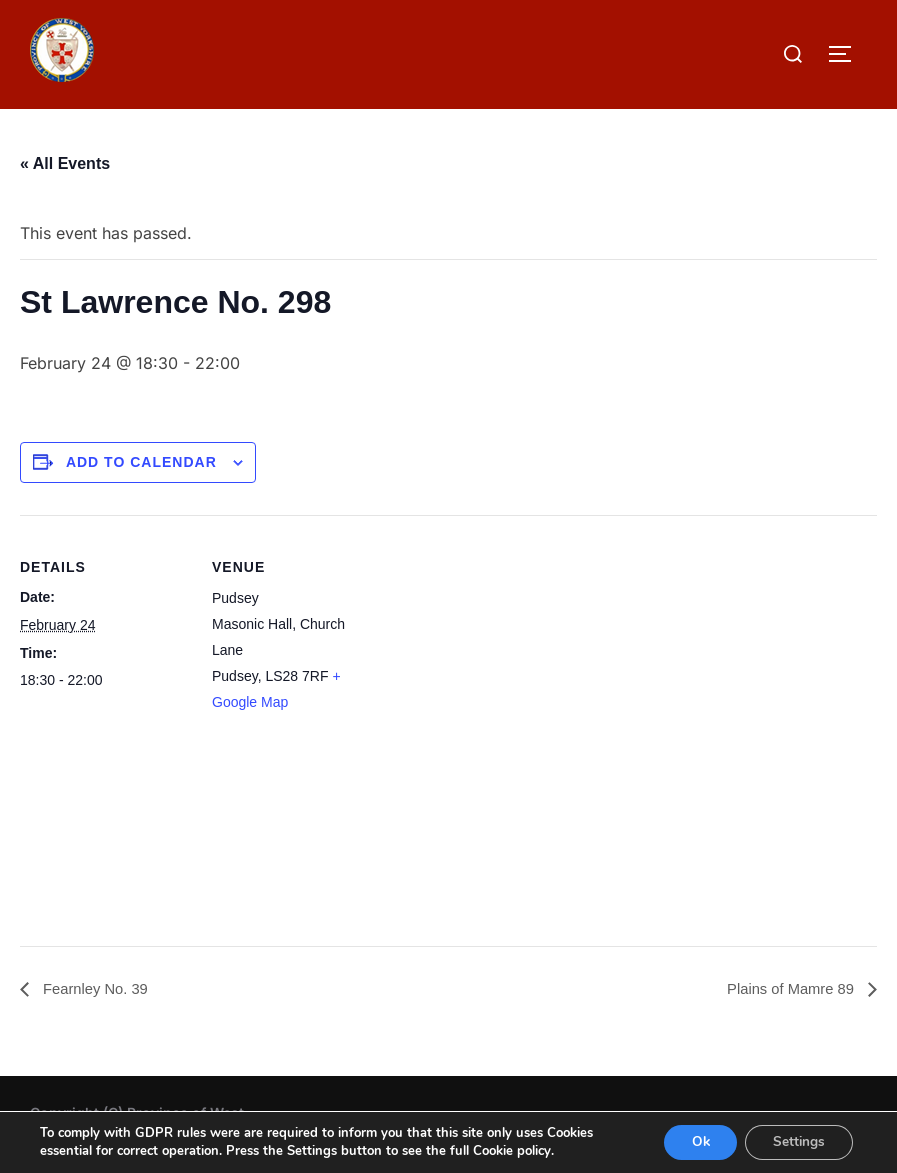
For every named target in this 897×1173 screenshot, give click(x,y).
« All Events (65, 163)
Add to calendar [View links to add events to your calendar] (141, 462)
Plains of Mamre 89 (787, 988)
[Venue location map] (509, 723)
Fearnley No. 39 (98, 988)
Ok (692, 1141)
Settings (796, 1141)
